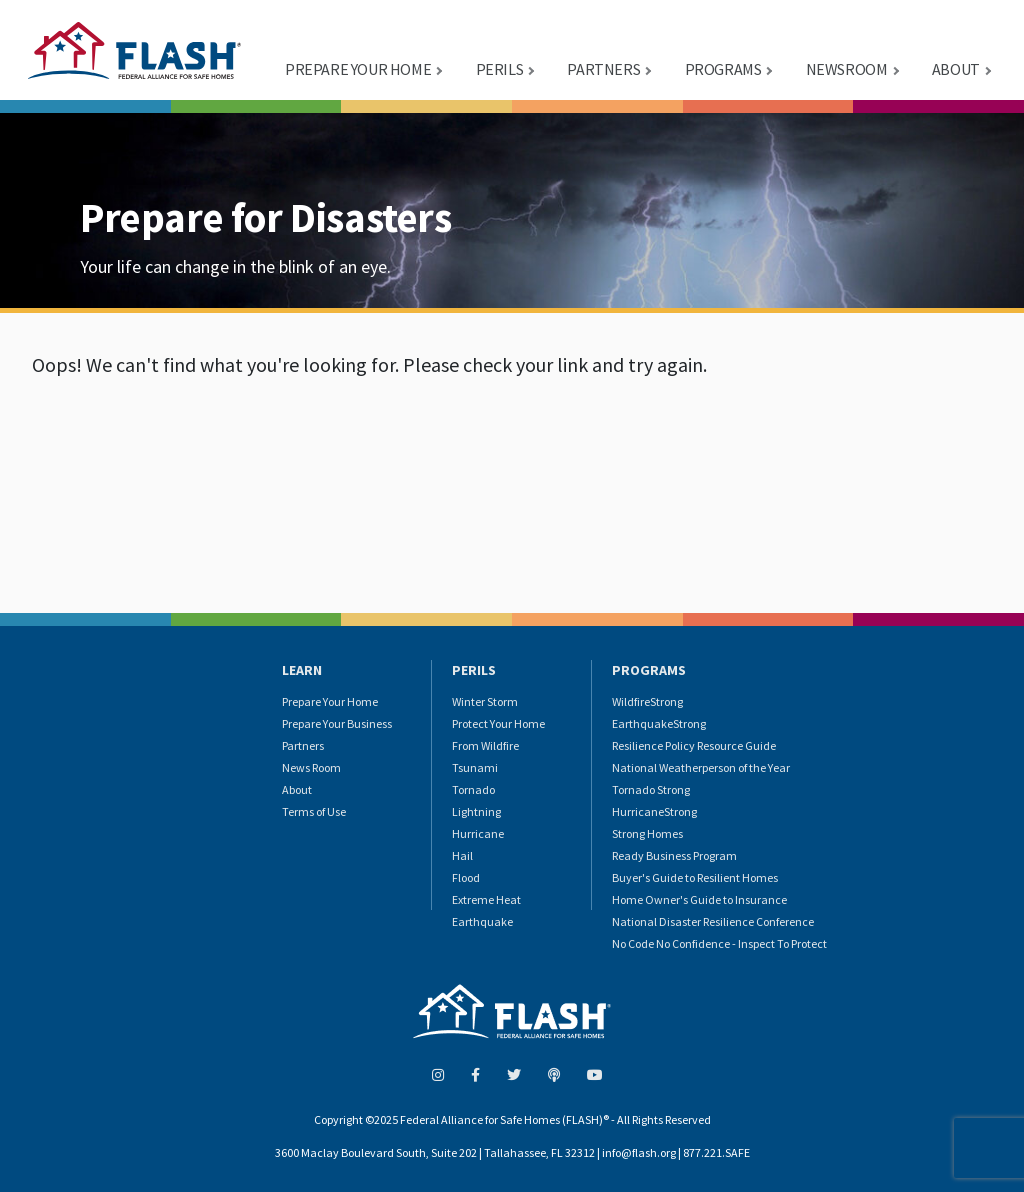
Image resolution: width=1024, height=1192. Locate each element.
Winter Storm (485, 701)
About (297, 789)
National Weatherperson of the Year (701, 767)
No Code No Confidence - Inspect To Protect (719, 943)
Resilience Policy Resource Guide (694, 745)
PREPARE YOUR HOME (358, 69)
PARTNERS (603, 69)
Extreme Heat (486, 899)
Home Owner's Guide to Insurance (699, 899)
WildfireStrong (647, 701)
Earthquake (482, 921)
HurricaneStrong (654, 811)
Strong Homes (647, 833)
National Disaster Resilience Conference (713, 921)
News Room (311, 767)
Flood (466, 877)
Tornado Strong (651, 789)
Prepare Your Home (330, 701)
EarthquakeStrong (659, 723)
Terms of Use (314, 811)
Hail (462, 855)
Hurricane (478, 833)
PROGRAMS (723, 69)
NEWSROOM (847, 69)
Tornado (473, 789)
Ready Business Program (674, 855)
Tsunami (475, 767)
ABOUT (956, 69)
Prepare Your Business (337, 723)
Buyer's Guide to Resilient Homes (695, 877)
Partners (303, 745)
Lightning (476, 811)
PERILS (500, 69)
